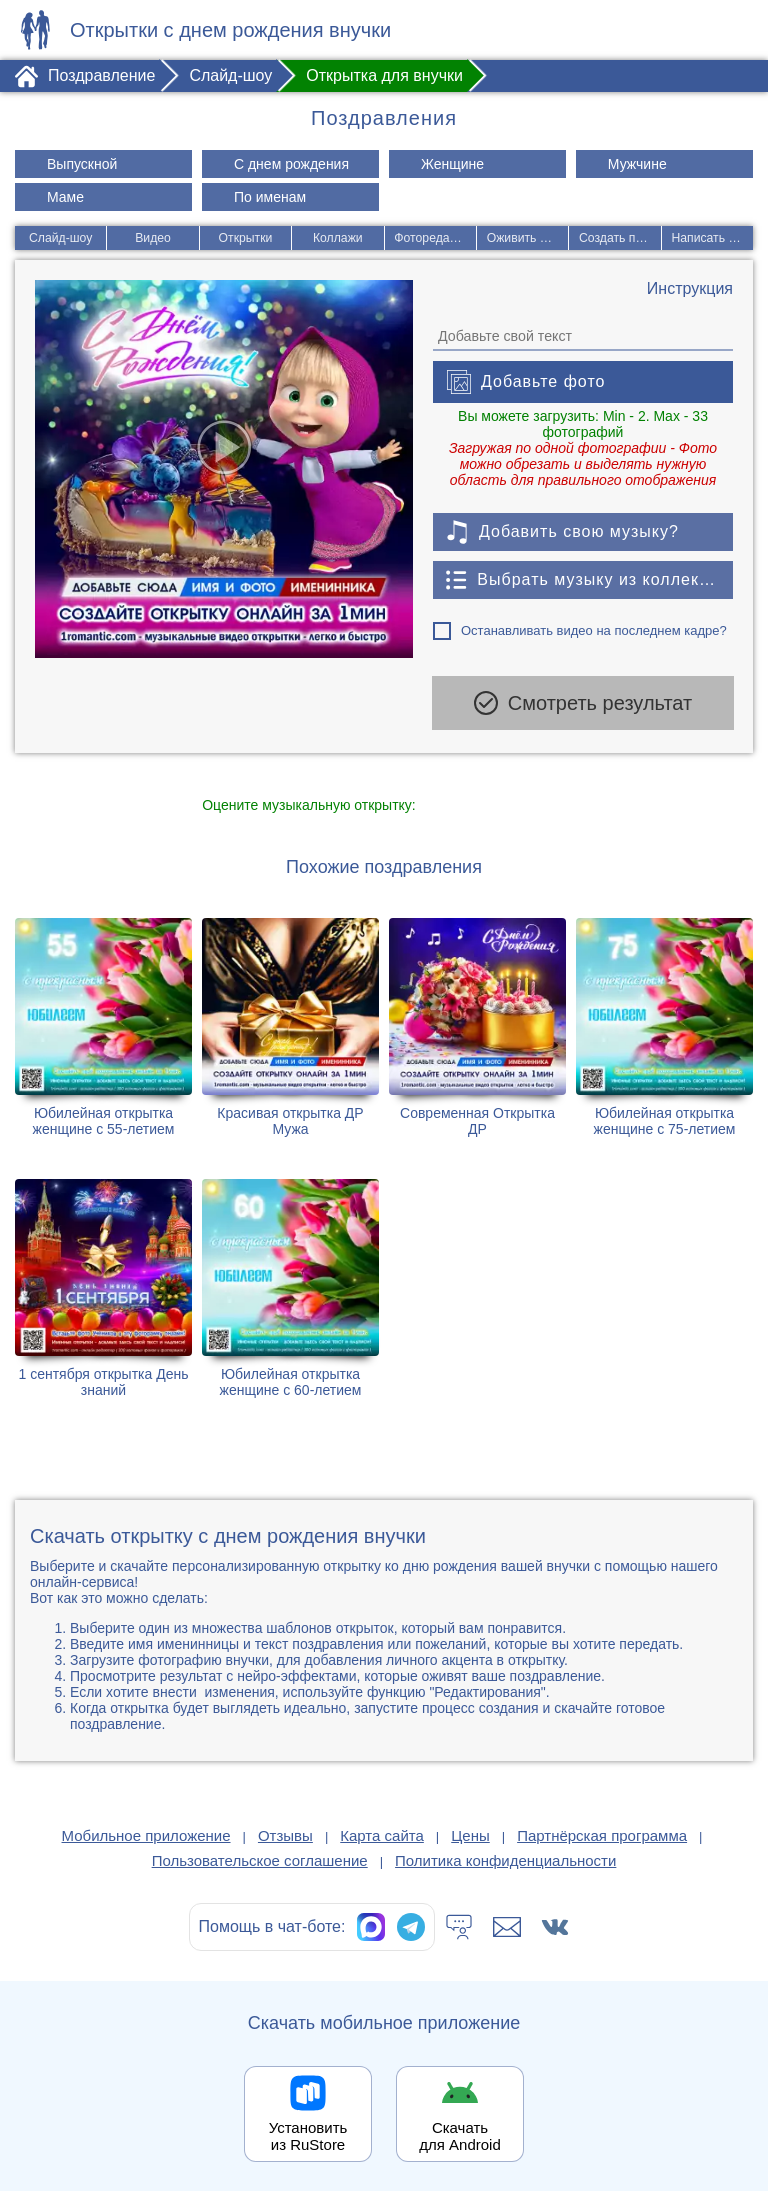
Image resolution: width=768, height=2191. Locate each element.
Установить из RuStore (308, 2133)
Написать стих (713, 238)
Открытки (245, 238)
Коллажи (337, 238)
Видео (152, 238)
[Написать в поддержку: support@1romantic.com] (507, 1924)
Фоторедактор (434, 238)
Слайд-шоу (60, 238)
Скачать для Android (460, 2133)
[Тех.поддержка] (459, 1924)
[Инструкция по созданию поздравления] (690, 289)
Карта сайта (382, 1832)
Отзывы (285, 1832)
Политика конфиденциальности (505, 1857)
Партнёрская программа (602, 1832)
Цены (470, 1832)
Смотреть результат (583, 703)
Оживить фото (528, 238)
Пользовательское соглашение (260, 1857)
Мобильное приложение (146, 1832)
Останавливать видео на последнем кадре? (594, 630)
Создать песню (620, 238)
